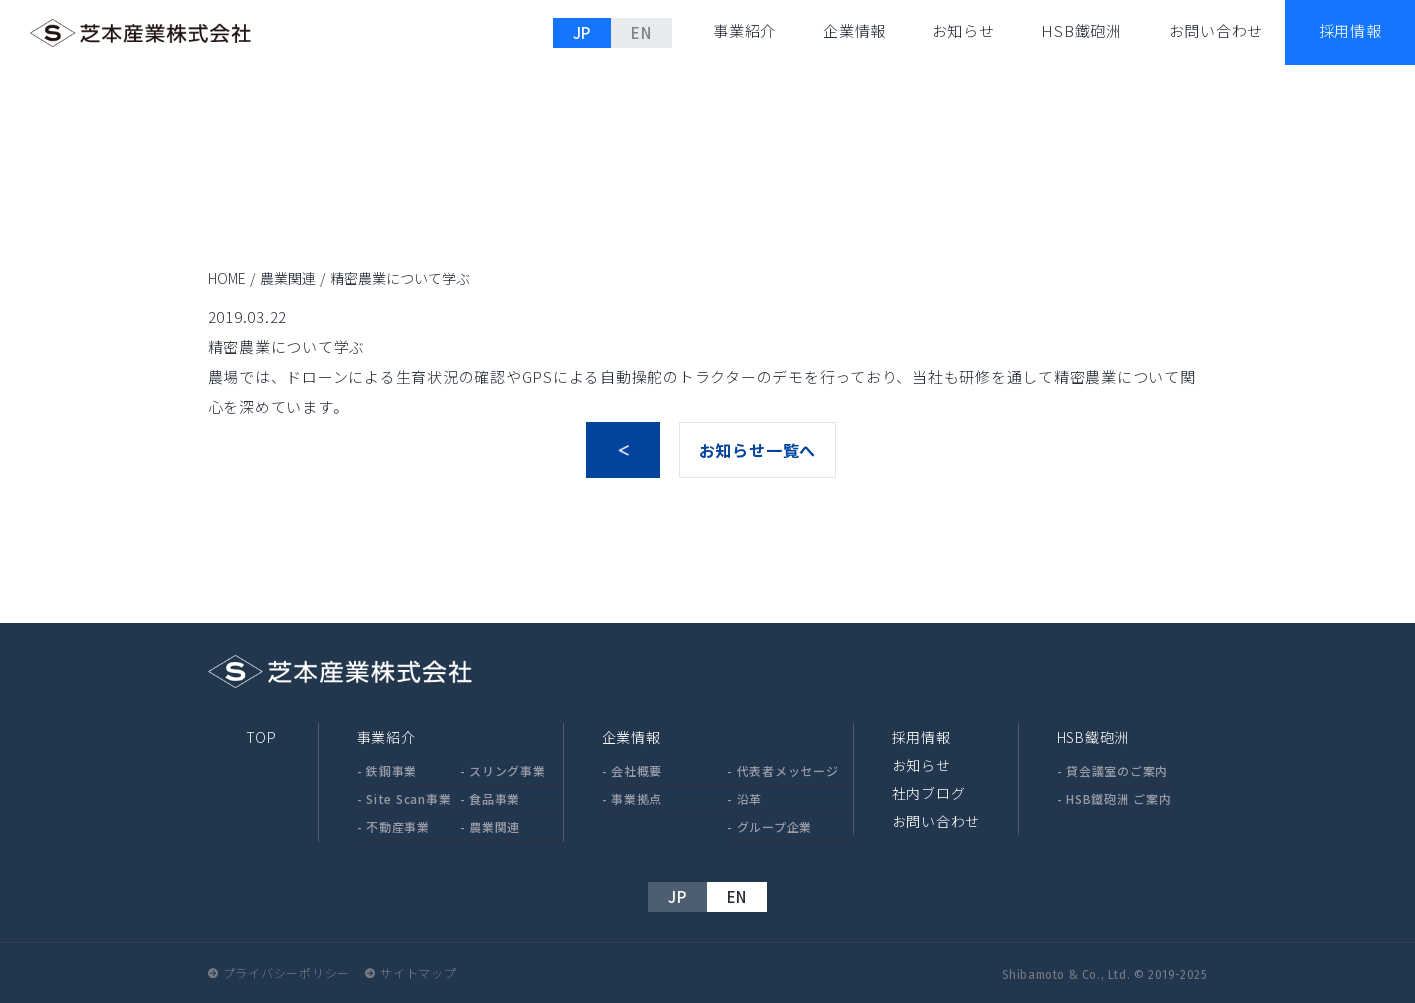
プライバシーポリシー (287, 972)
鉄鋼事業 (391, 770)
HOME (227, 278)
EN (641, 32)
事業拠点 (636, 798)
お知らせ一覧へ (758, 450)
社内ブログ (929, 793)
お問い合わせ (1216, 30)
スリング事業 (507, 770)
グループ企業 (775, 826)
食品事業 (494, 798)
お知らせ (963, 30)
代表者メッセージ (788, 770)
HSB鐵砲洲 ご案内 (1119, 798)
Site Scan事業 (408, 798)
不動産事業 (398, 826)
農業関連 (288, 278)
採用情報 (921, 737)
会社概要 (636, 770)
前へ (623, 450)
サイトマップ (418, 972)
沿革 (750, 798)
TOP (261, 737)
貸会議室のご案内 (1117, 770)
